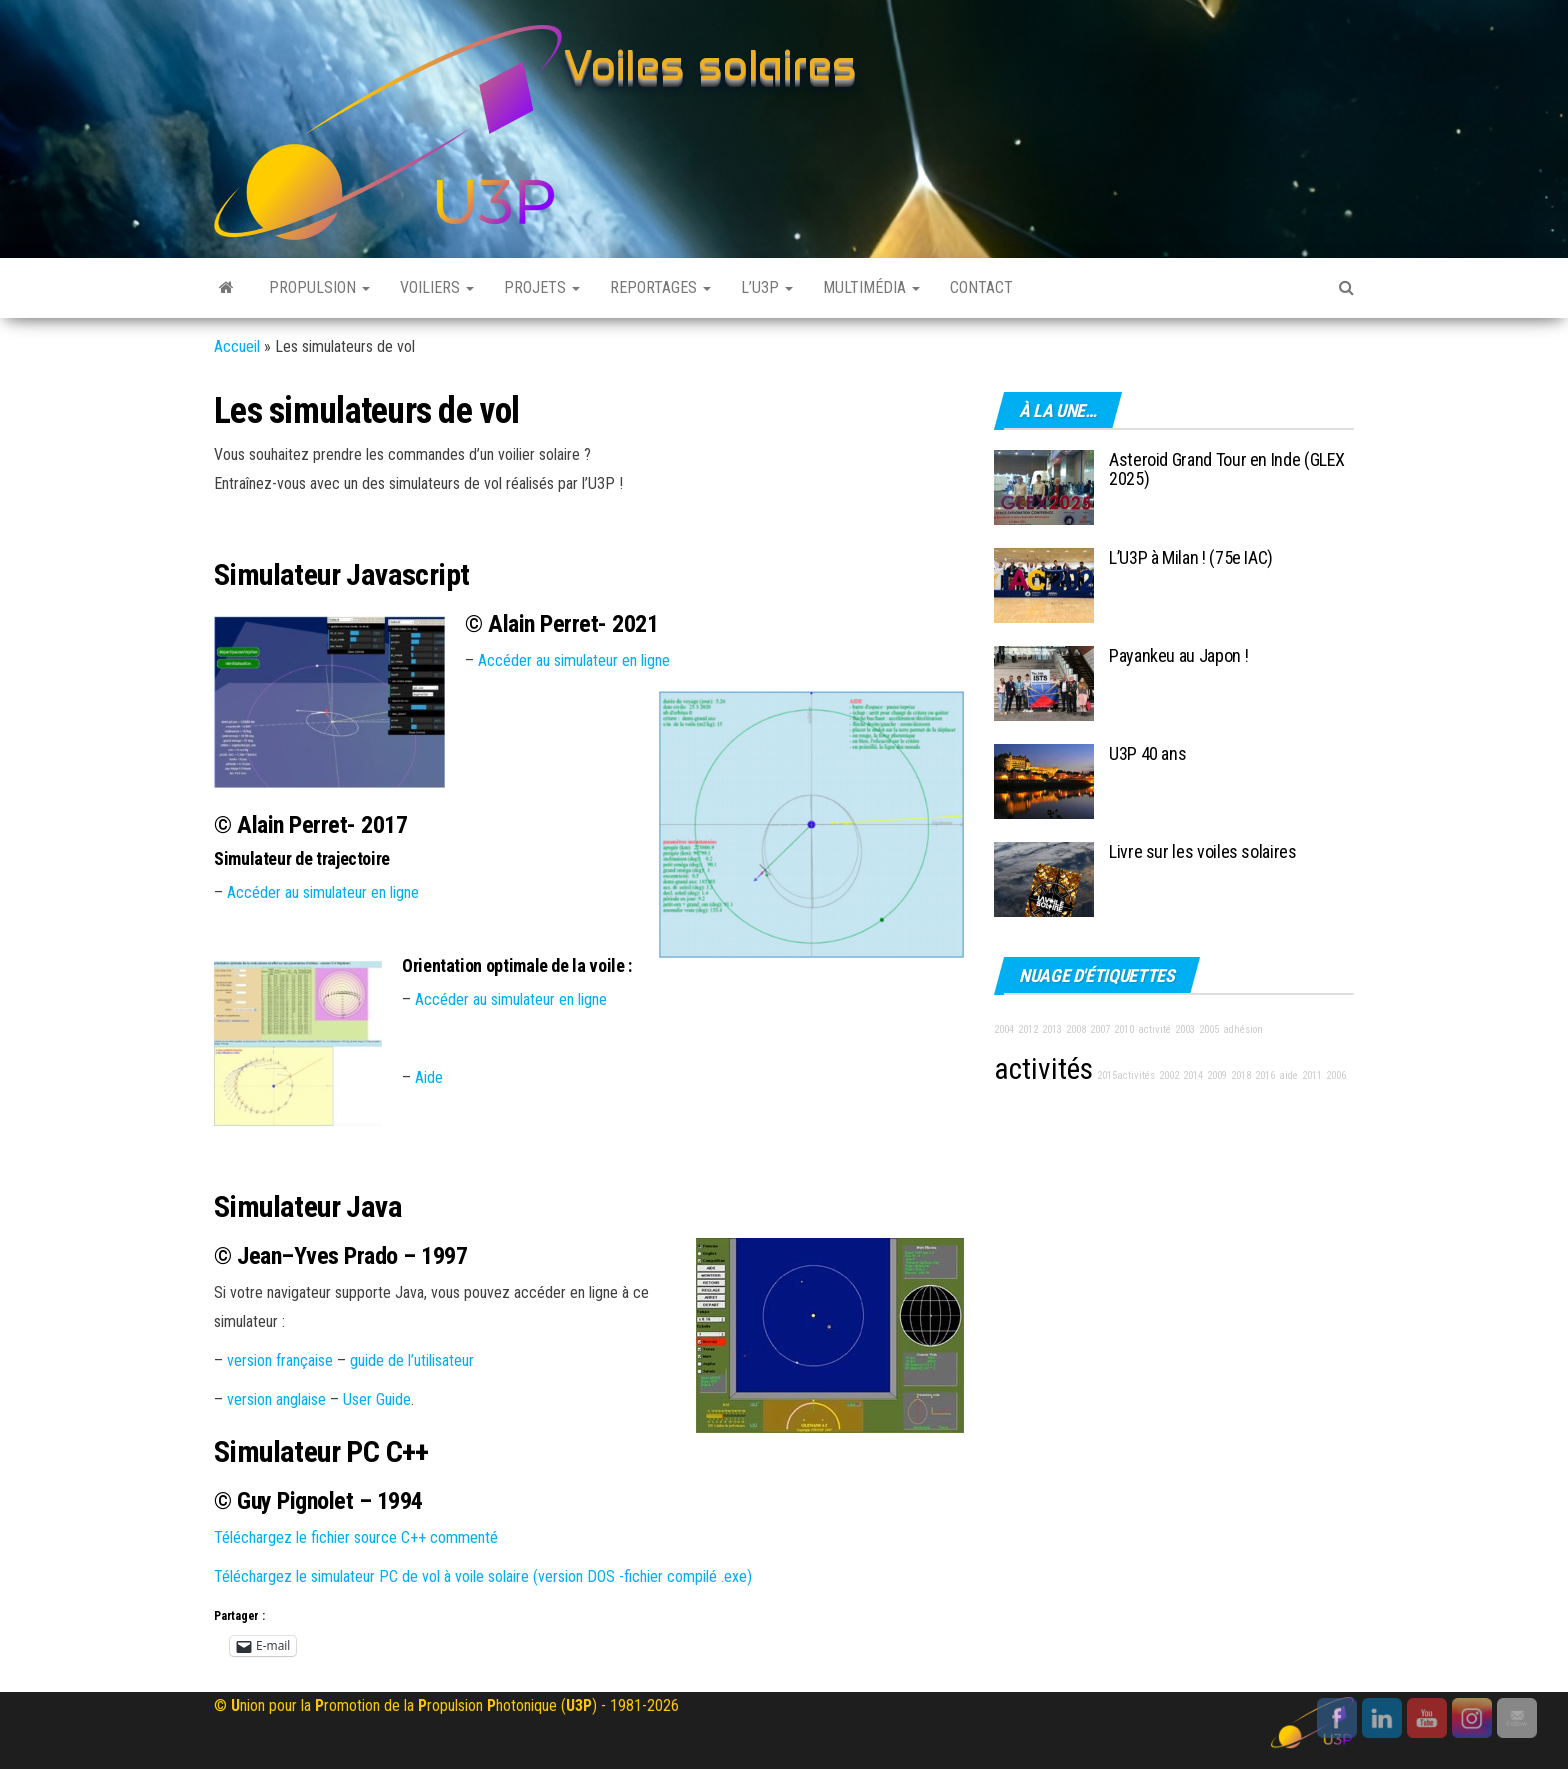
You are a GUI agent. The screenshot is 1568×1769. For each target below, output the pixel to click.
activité (1154, 1029)
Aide (429, 1077)
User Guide (377, 1399)
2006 (1336, 1075)
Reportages (660, 287)
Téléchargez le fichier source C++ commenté (356, 1537)
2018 (1241, 1075)
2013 (1052, 1029)
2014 (1193, 1075)
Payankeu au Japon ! (1178, 655)
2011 (1312, 1075)
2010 (1124, 1029)
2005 (1209, 1029)
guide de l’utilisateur (412, 1360)
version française (280, 1360)
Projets (542, 287)
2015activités (1126, 1075)
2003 (1185, 1029)
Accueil (237, 346)
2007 (1100, 1029)
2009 (1217, 1075)
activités (1043, 1069)
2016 (1265, 1075)
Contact (981, 287)
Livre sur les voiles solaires (1203, 851)
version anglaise (276, 1399)
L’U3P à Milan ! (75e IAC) (1191, 557)
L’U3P (767, 287)
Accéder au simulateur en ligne (574, 660)
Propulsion (319, 287)
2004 (1004, 1029)
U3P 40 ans (1147, 753)
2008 (1076, 1029)
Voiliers (437, 287)
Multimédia (871, 287)
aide (1288, 1075)
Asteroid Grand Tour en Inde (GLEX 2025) (1227, 469)
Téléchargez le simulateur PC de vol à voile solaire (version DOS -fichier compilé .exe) (483, 1576)
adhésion (1243, 1029)
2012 (1028, 1029)
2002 (1169, 1075)
